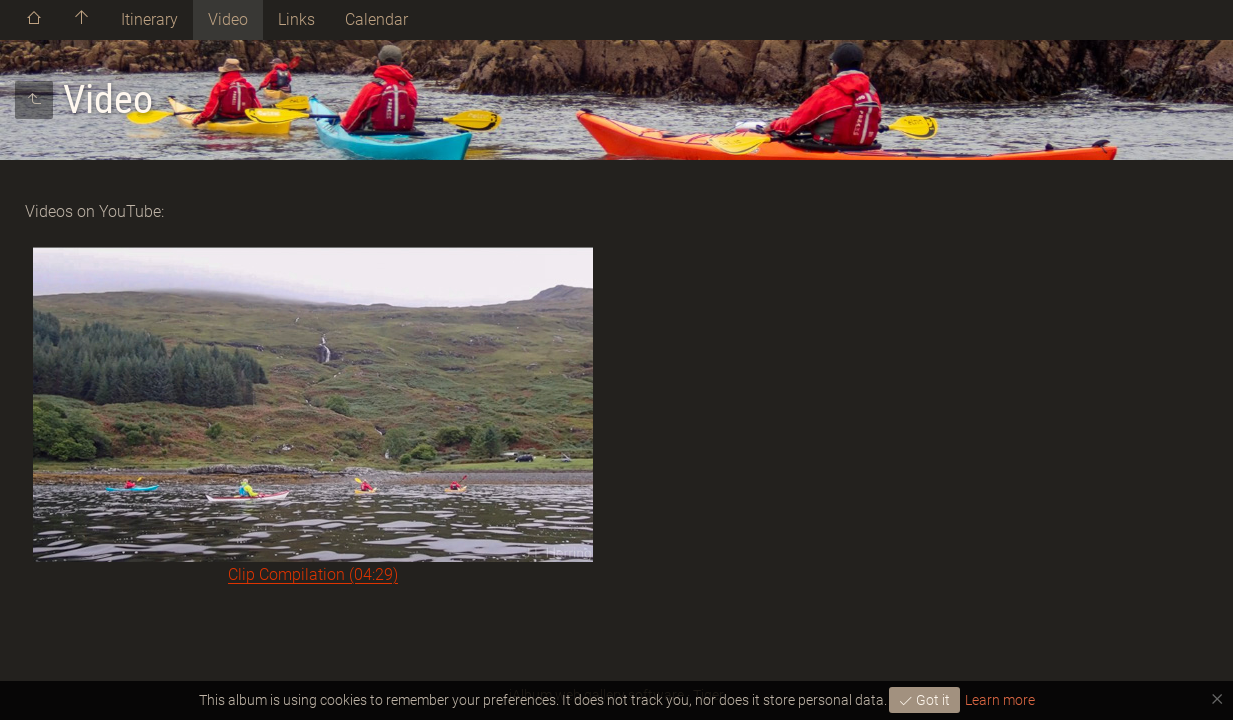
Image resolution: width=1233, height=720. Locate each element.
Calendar (376, 19)
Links (296, 19)
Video (228, 19)
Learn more (1000, 700)
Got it (931, 700)
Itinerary (149, 19)
